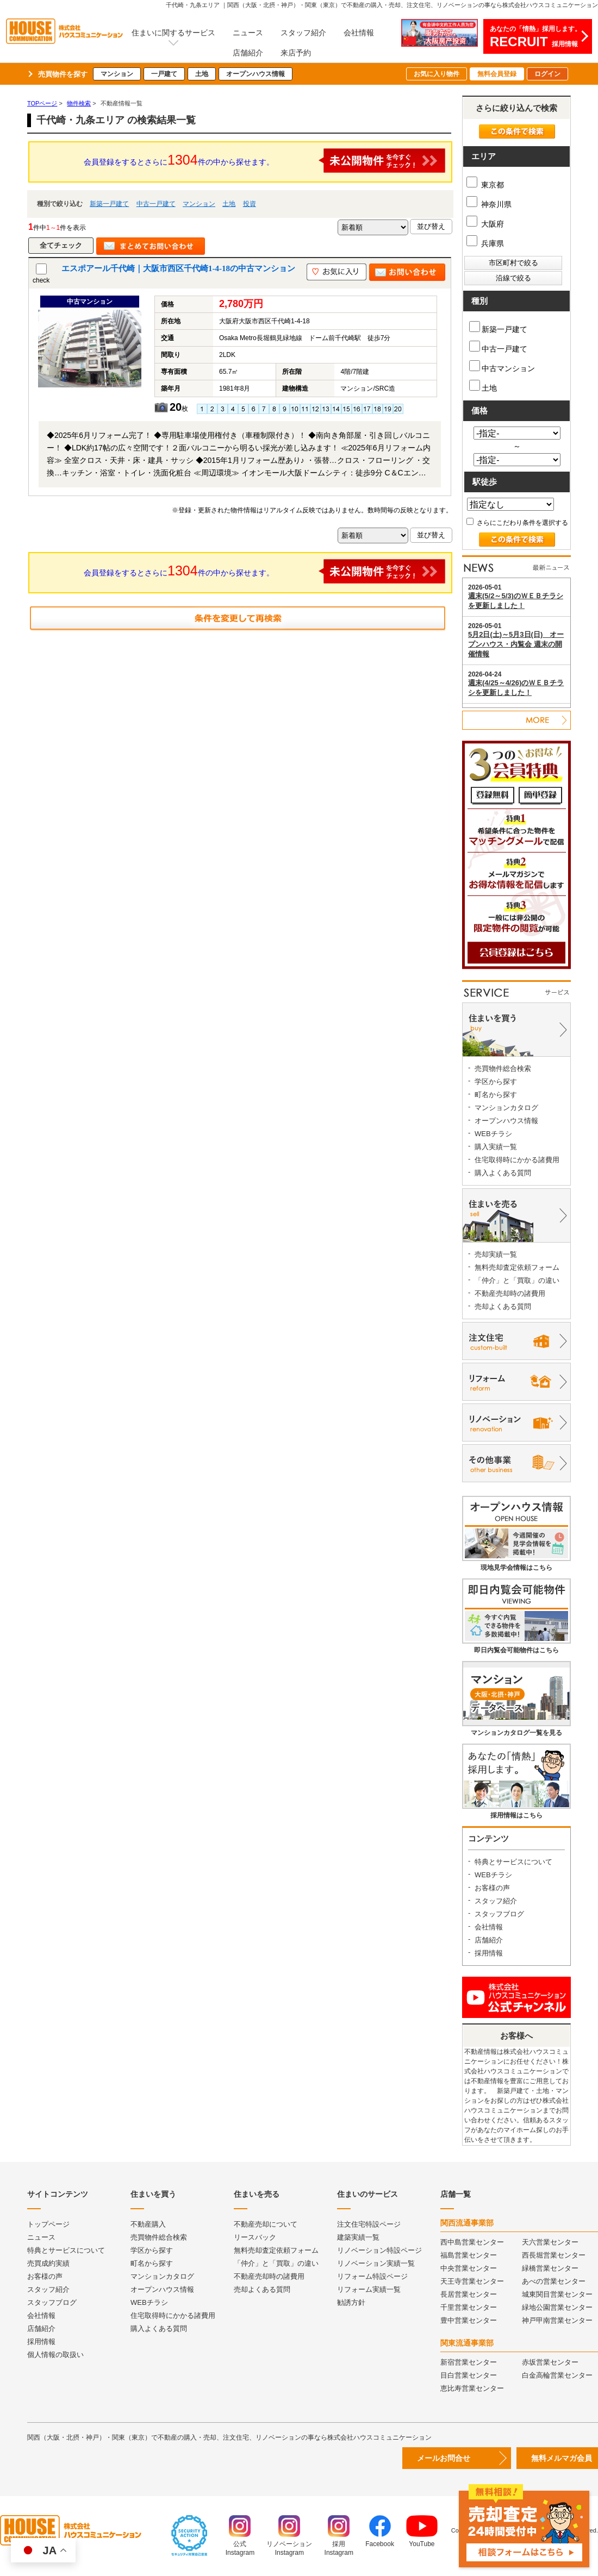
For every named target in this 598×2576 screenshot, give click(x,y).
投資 (249, 204)
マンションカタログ (506, 1108)
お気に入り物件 (436, 74)
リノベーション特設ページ (379, 2250)
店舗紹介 (248, 52)
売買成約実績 (48, 2263)
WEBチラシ (493, 1134)
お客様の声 (492, 1888)
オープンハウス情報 (255, 74)
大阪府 (485, 224)
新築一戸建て (109, 204)
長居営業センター (468, 2294)
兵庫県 (485, 243)
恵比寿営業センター (472, 2388)
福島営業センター (468, 2255)
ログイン (547, 74)
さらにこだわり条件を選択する (517, 523)
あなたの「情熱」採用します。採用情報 (535, 37)
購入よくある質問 (503, 1173)
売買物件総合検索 (503, 1068)
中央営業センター (468, 2268)
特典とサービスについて (513, 1862)
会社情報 (359, 32)
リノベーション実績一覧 (376, 2263)
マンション (117, 74)
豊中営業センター (468, 2320)
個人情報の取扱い (55, 2355)
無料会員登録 (496, 74)
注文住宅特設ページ (369, 2224)
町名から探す (496, 1094)
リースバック (255, 2237)
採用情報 (489, 1953)
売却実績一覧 (496, 1254)
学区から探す (496, 1081)
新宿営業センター (468, 2362)
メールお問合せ (443, 2458)
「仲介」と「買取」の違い (517, 1280)
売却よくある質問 (503, 1306)
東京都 (485, 184)
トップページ (48, 2224)
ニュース (248, 32)
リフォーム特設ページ (372, 2276)
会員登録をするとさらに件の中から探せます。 (265, 160)
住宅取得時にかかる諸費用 (517, 1160)
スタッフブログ (499, 1914)
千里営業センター (468, 2307)
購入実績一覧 (496, 1147)
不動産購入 (148, 2224)
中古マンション (502, 366)
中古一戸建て (156, 204)
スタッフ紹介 (303, 32)
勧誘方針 (351, 2302)
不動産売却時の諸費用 (510, 1293)
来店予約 (296, 52)
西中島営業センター (472, 2242)
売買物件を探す (63, 74)
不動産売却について (265, 2224)
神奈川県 (489, 204)
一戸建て (164, 74)
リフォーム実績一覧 (369, 2289)
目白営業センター (468, 2375)
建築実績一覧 (358, 2237)
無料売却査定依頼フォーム (517, 1267)
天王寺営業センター (472, 2281)
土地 (201, 74)
